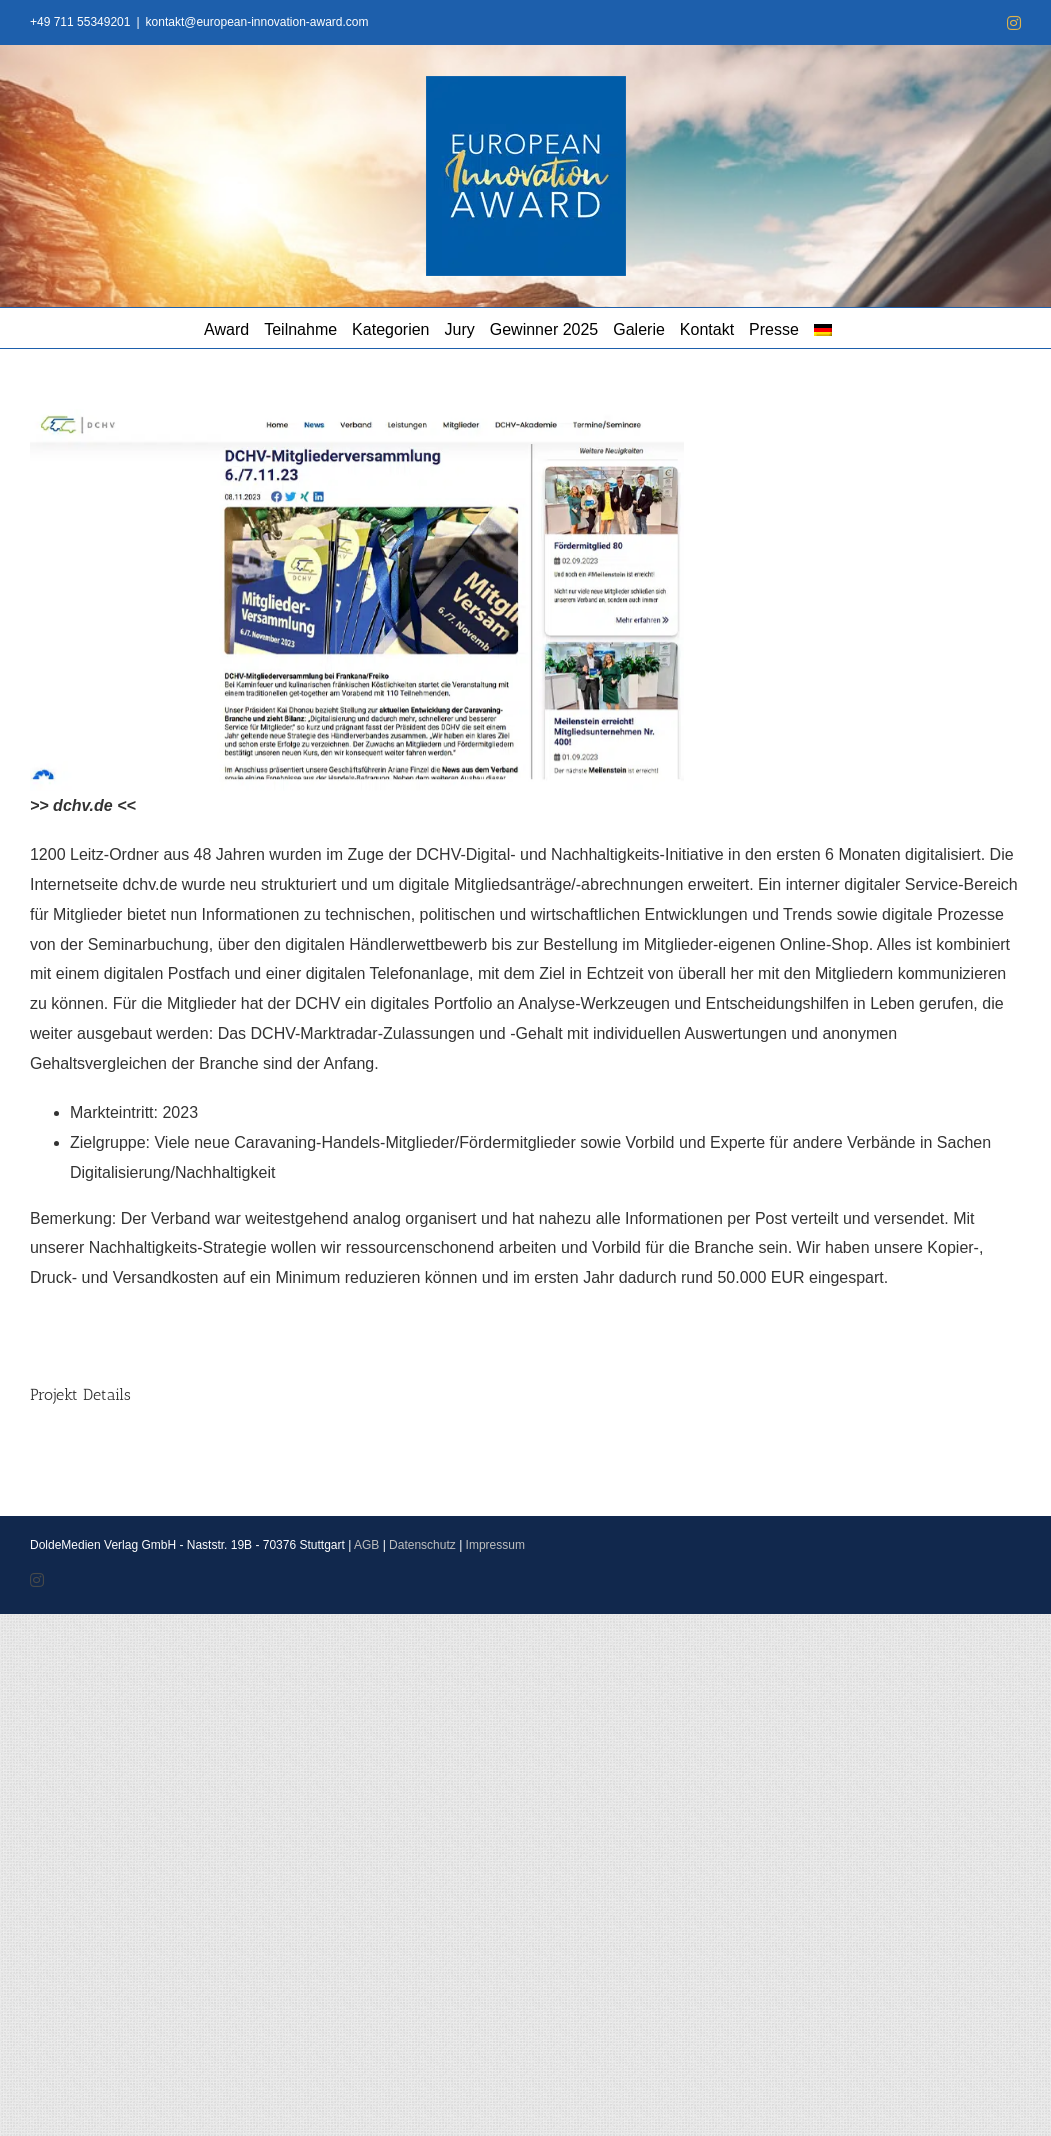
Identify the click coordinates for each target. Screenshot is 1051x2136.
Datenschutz (422, 1545)
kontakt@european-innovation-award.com (257, 22)
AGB (366, 1545)
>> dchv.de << (83, 805)
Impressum (495, 1545)
